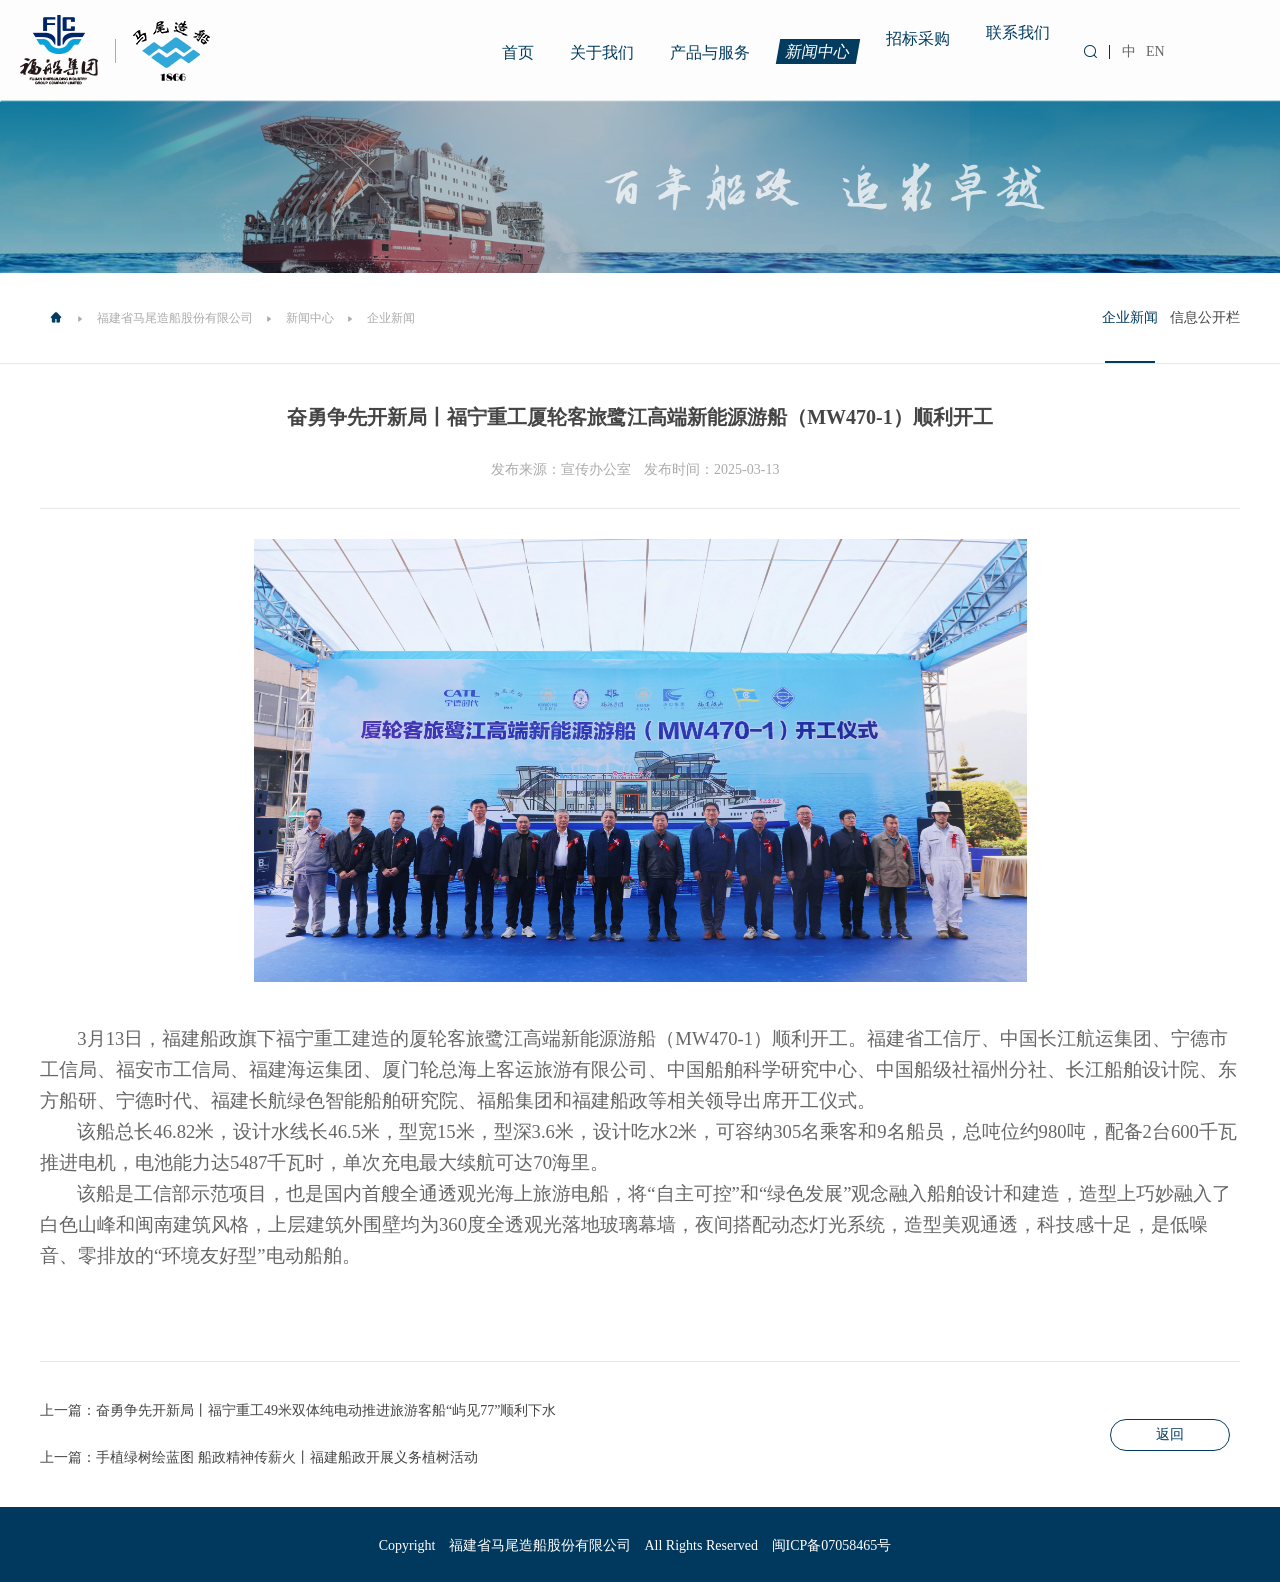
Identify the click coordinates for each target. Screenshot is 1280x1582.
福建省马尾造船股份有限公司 (175, 318)
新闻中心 (818, 50)
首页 (518, 52)
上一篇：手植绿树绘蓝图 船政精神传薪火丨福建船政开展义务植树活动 (259, 1457)
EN (1155, 51)
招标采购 (918, 35)
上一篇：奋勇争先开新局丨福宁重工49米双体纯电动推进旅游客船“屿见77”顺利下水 (298, 1410)
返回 (1170, 1434)
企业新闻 (1130, 317)
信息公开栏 (1205, 317)
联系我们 (1018, 29)
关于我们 (602, 52)
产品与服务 (710, 52)
